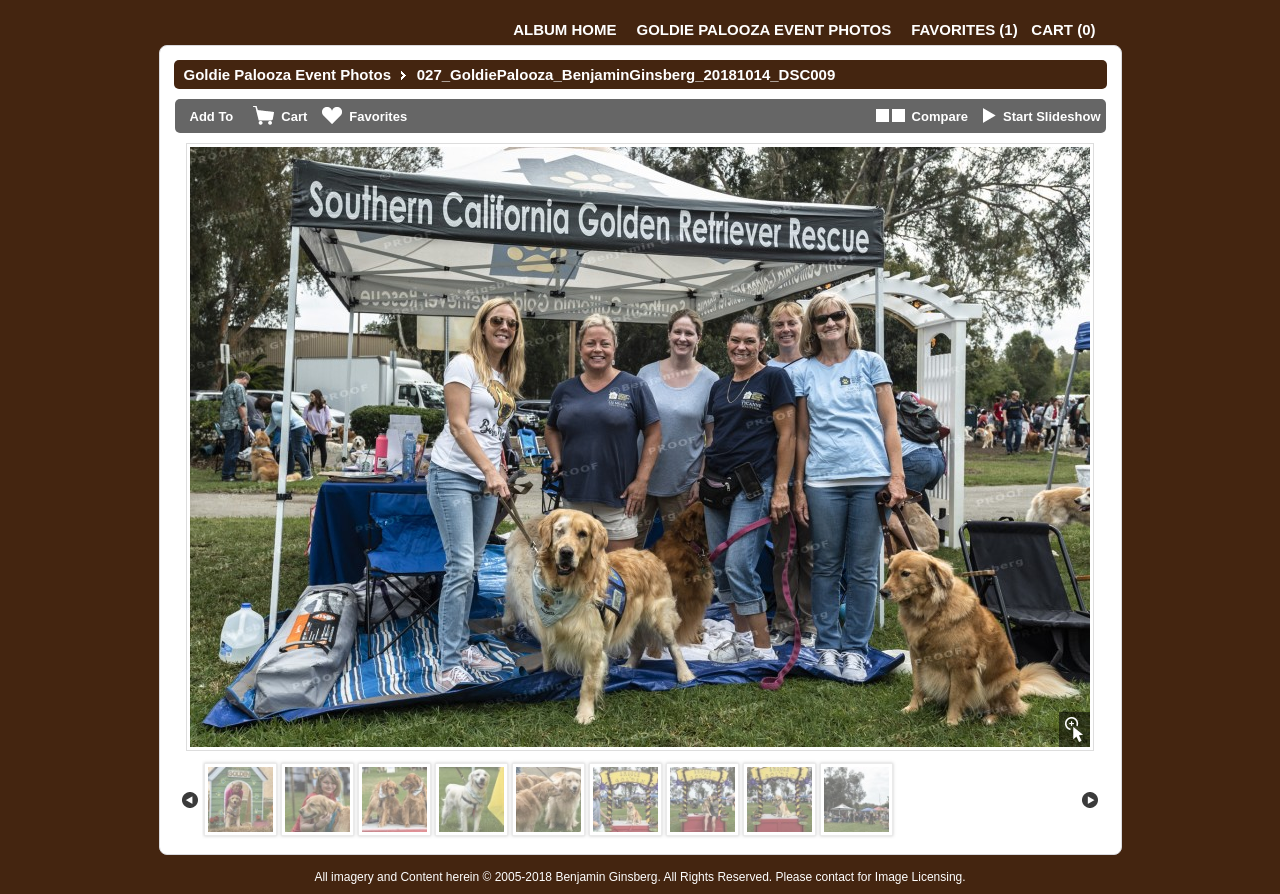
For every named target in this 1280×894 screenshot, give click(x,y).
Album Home (564, 29)
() (964, 29)
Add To (212, 116)
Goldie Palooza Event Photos (764, 29)
